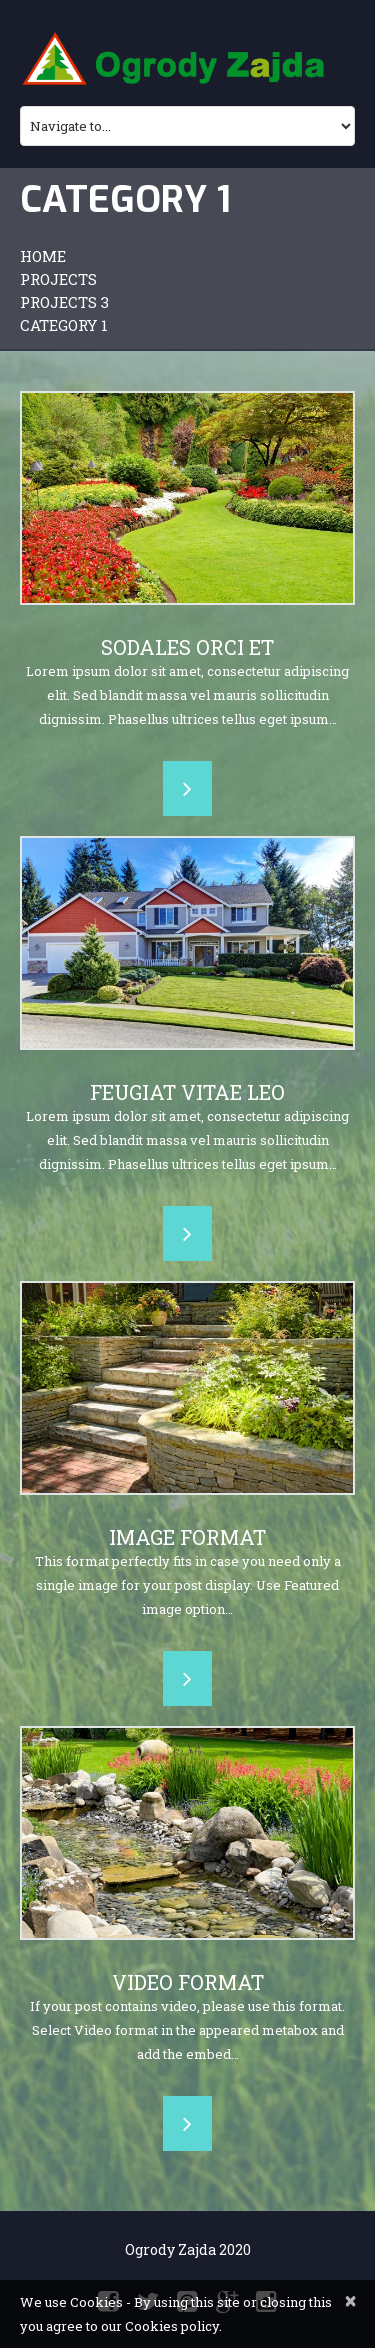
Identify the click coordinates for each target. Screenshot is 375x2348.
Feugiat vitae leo (187, 1092)
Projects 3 (64, 302)
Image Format (187, 1537)
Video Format (188, 1982)
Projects (58, 279)
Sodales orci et (187, 647)
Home (43, 256)
